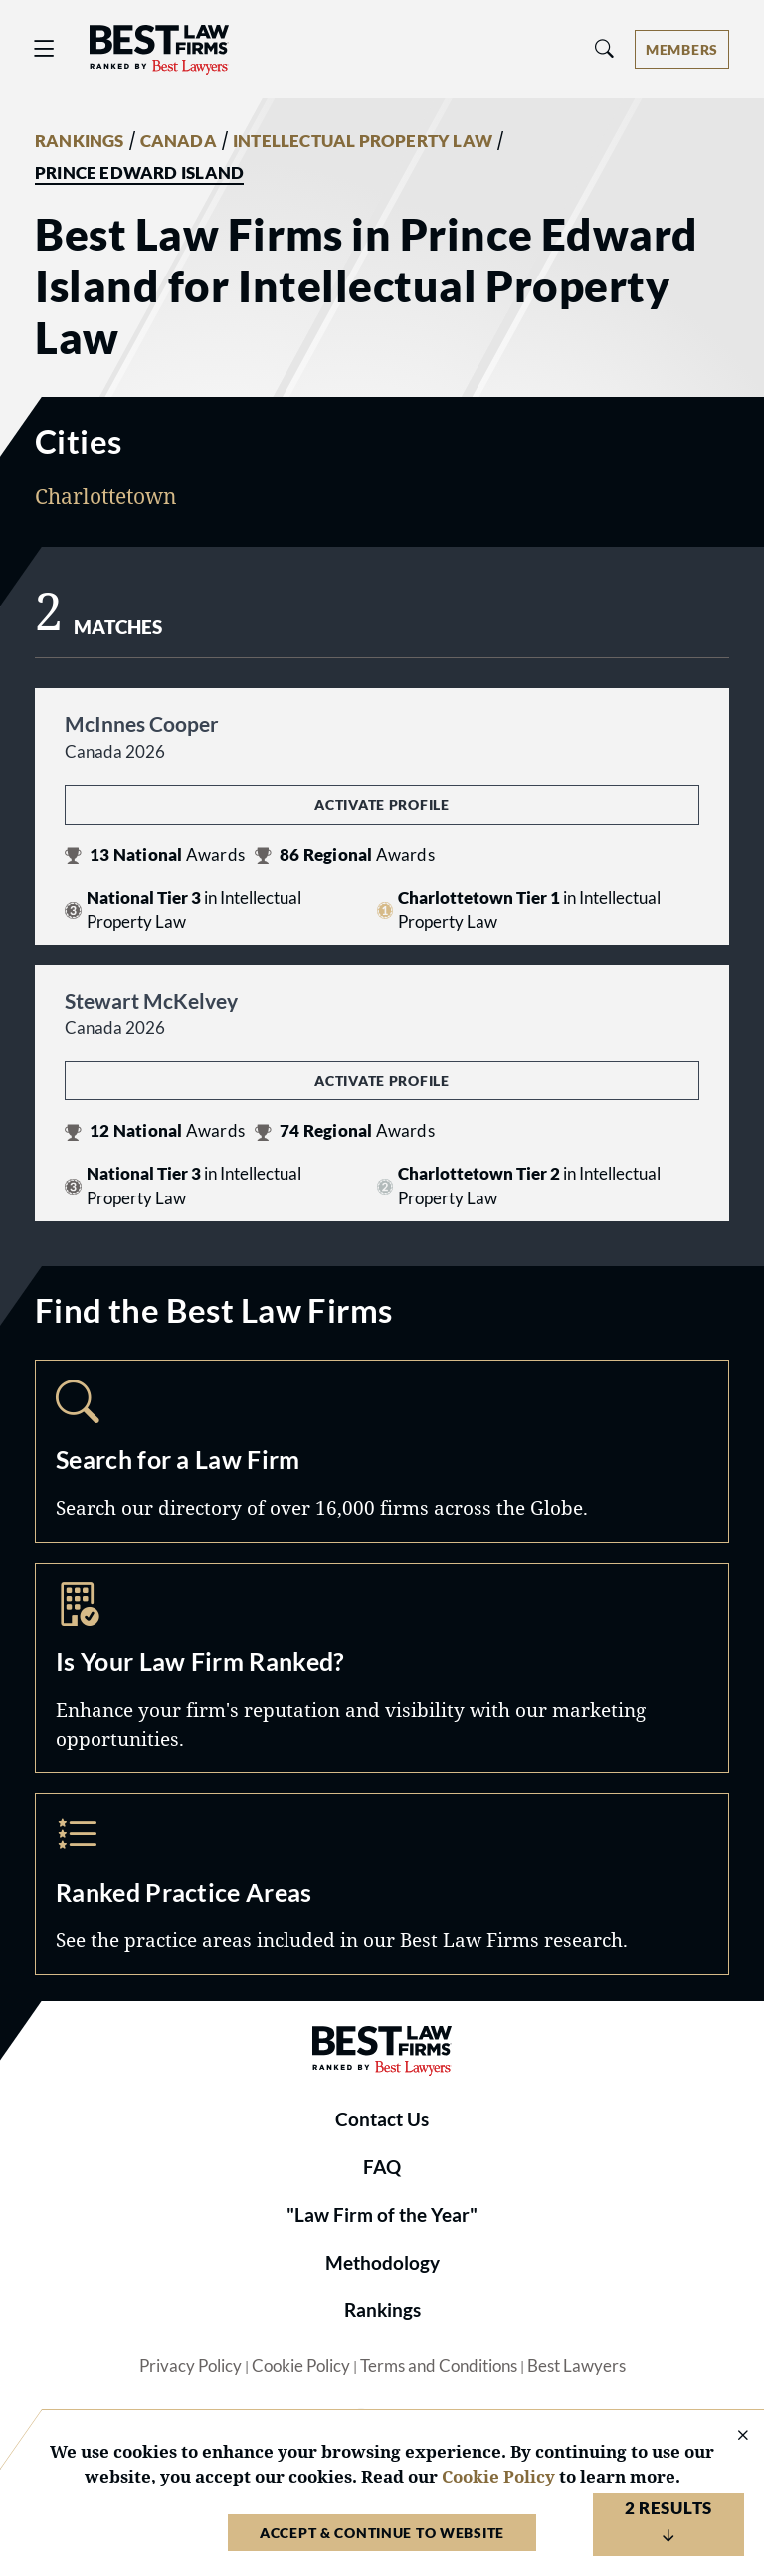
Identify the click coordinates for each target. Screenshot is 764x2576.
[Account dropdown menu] (682, 49)
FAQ (382, 2167)
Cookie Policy (301, 2366)
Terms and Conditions (438, 2366)
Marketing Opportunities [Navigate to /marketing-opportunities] (382, 1668)
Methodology (382, 2263)
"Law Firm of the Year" (382, 2215)
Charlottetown (106, 495)
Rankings (382, 2310)
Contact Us (382, 2119)
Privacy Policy (190, 2366)
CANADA (178, 141)
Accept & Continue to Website (382, 2532)
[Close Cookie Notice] (730, 2436)
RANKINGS (79, 141)
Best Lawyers (576, 2366)
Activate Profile (381, 804)
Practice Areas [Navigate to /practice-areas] (382, 1884)
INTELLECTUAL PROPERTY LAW (362, 141)
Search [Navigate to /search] (382, 1451)
